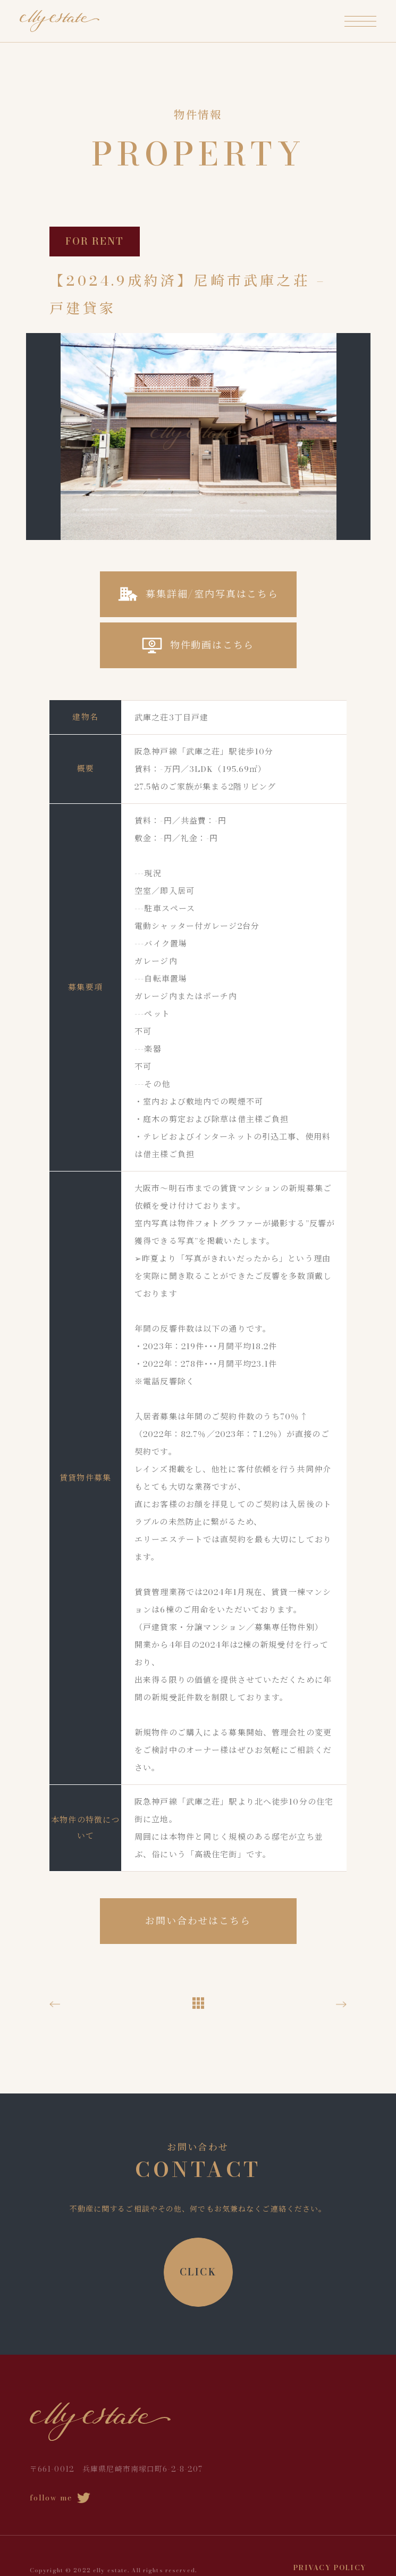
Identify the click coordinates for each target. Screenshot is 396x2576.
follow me (60, 2497)
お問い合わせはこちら (197, 1921)
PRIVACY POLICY (329, 2567)
